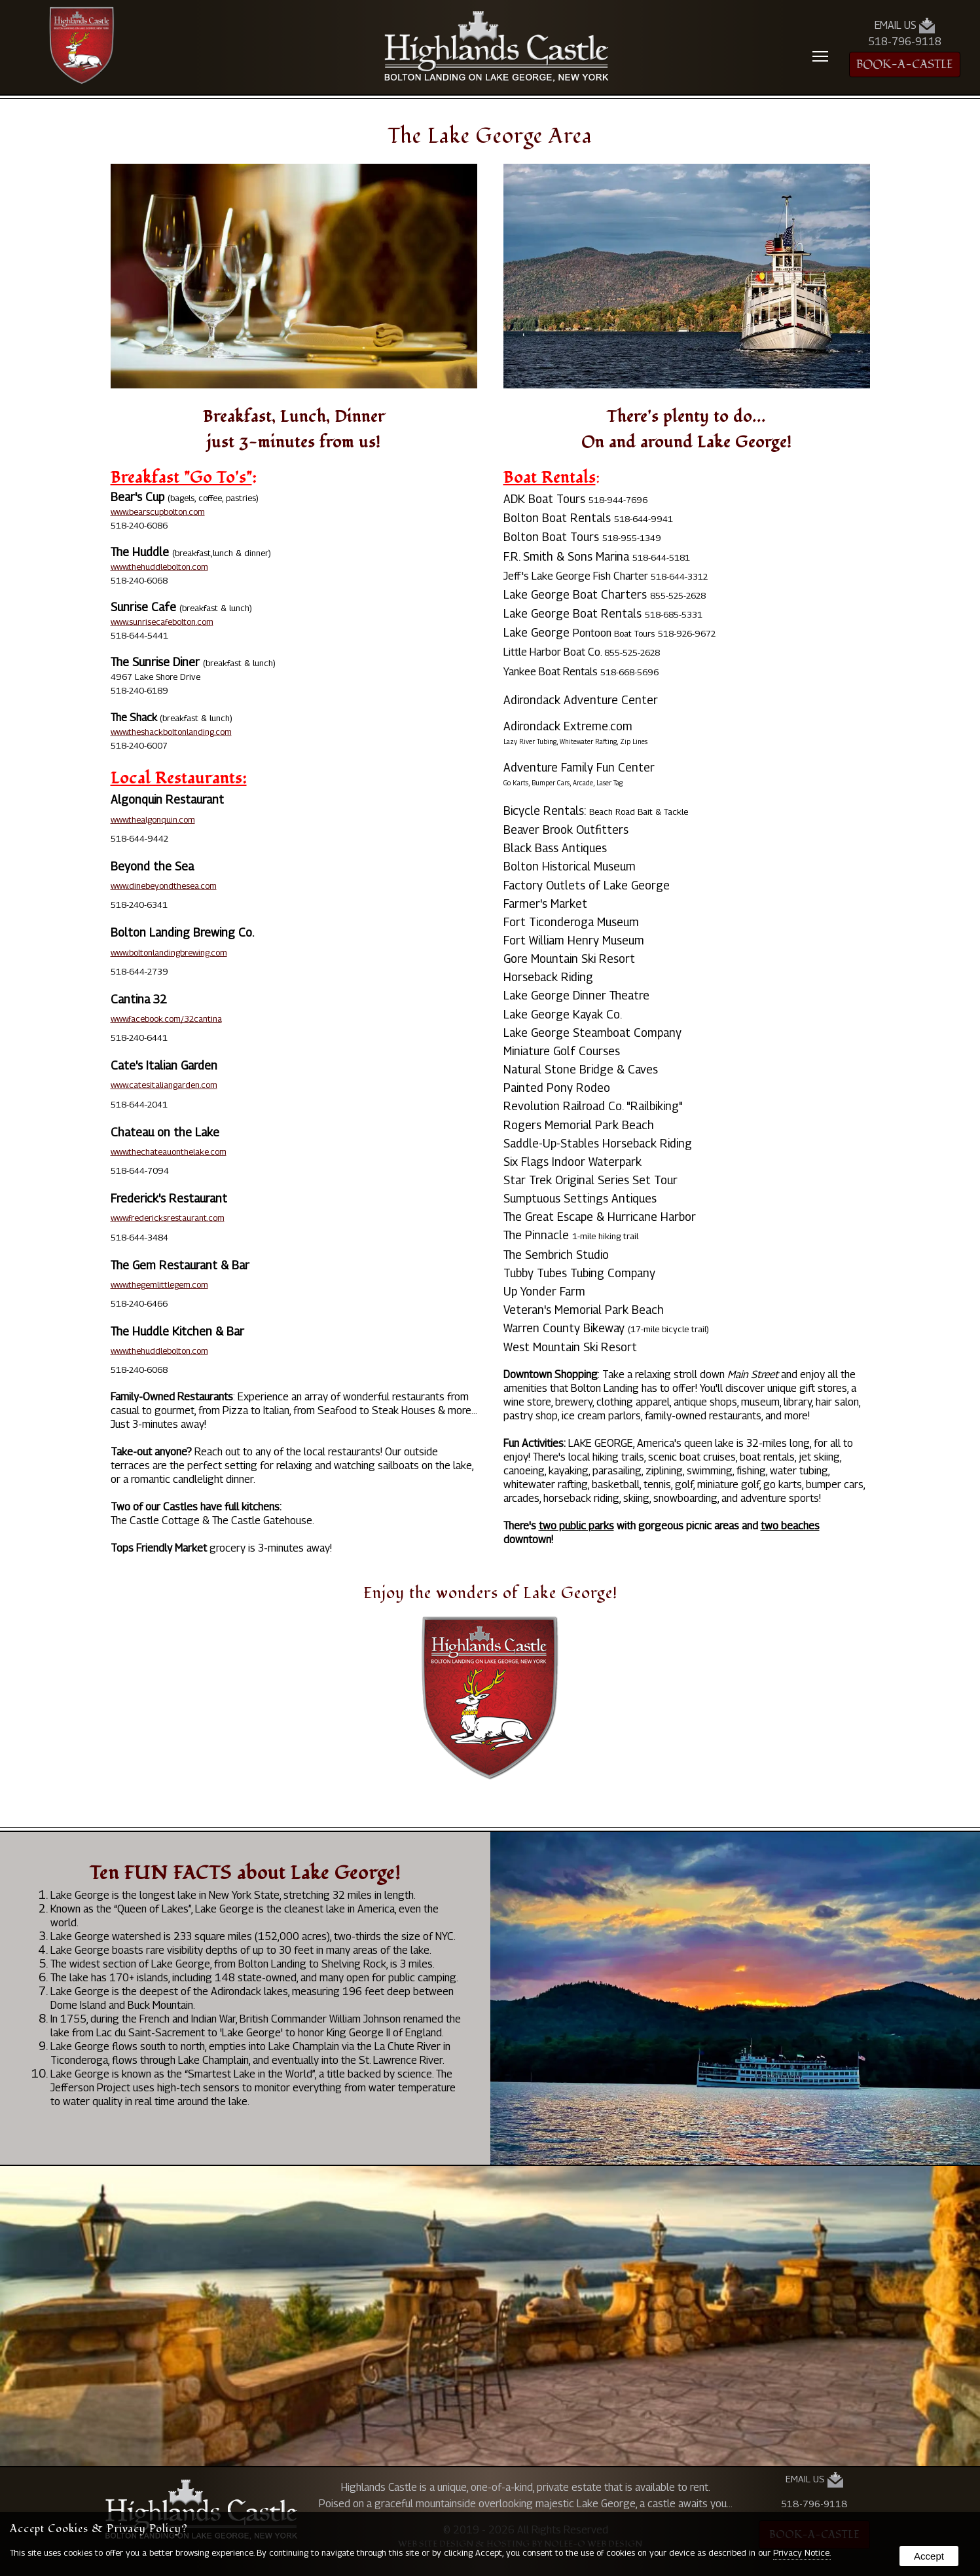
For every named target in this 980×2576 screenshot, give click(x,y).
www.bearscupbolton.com (158, 511)
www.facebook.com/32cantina (166, 1018)
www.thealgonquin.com (153, 819)
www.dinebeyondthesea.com (164, 885)
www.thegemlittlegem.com (159, 1284)
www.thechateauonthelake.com (169, 1151)
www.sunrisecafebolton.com (162, 621)
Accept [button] (929, 2556)
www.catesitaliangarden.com (164, 1084)
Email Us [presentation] (905, 25)
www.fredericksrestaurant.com (168, 1217)
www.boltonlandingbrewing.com (169, 952)
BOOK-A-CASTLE (904, 64)
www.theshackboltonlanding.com (171, 731)
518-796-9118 (904, 41)
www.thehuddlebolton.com (159, 566)
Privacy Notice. (802, 2552)
